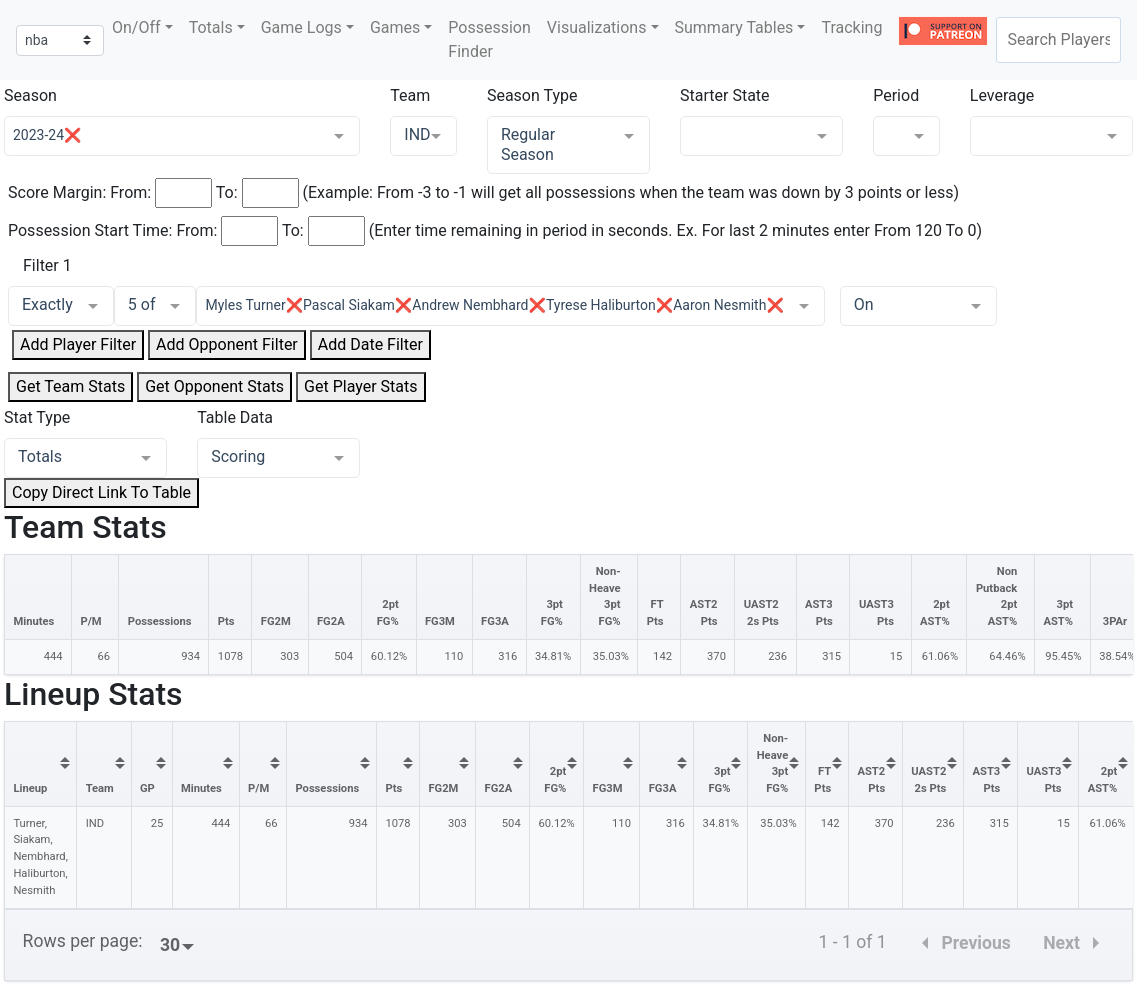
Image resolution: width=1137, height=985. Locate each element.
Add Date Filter (370, 344)
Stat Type (37, 417)
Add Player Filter (78, 344)
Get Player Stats (360, 386)
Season (30, 95)
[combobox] (1058, 40)
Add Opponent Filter (227, 344)
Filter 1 (47, 265)
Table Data (235, 417)
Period (896, 95)
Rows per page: (83, 941)
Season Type (532, 95)
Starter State (725, 95)
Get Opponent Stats (214, 386)
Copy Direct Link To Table (101, 492)
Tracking (851, 27)
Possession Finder (489, 39)
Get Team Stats (70, 386)
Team (410, 95)
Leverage (1002, 95)
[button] (142, 28)
